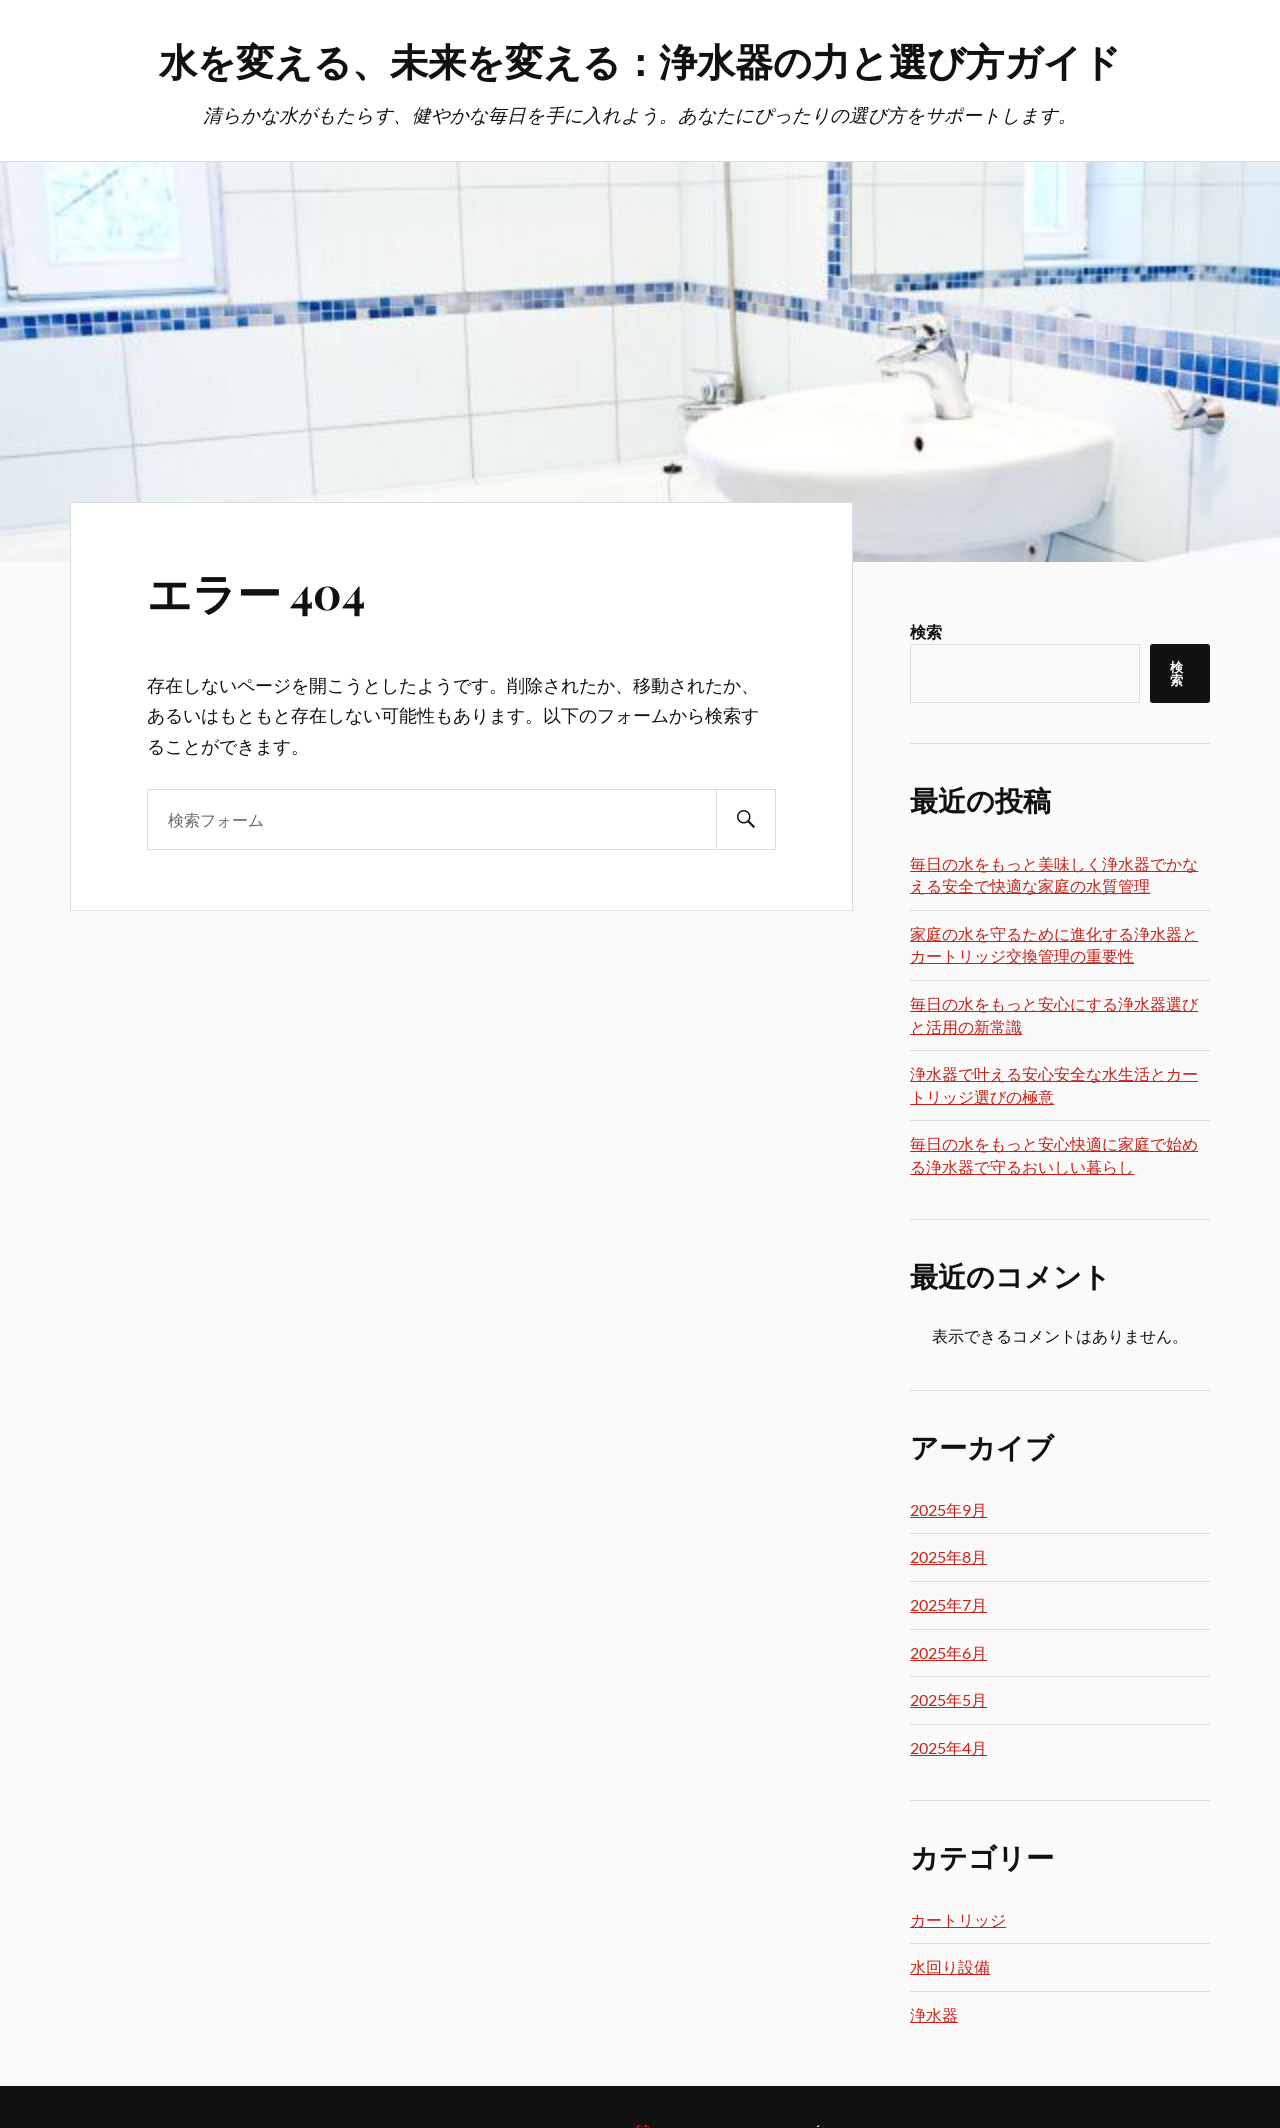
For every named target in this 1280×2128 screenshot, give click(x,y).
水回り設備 (950, 1966)
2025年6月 (948, 1652)
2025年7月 (948, 1604)
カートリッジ (958, 1919)
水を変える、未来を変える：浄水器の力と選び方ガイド (640, 60)
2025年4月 (948, 1747)
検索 (926, 631)
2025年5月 (948, 1699)
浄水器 (934, 2014)
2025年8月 (948, 1556)
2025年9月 (948, 1509)
